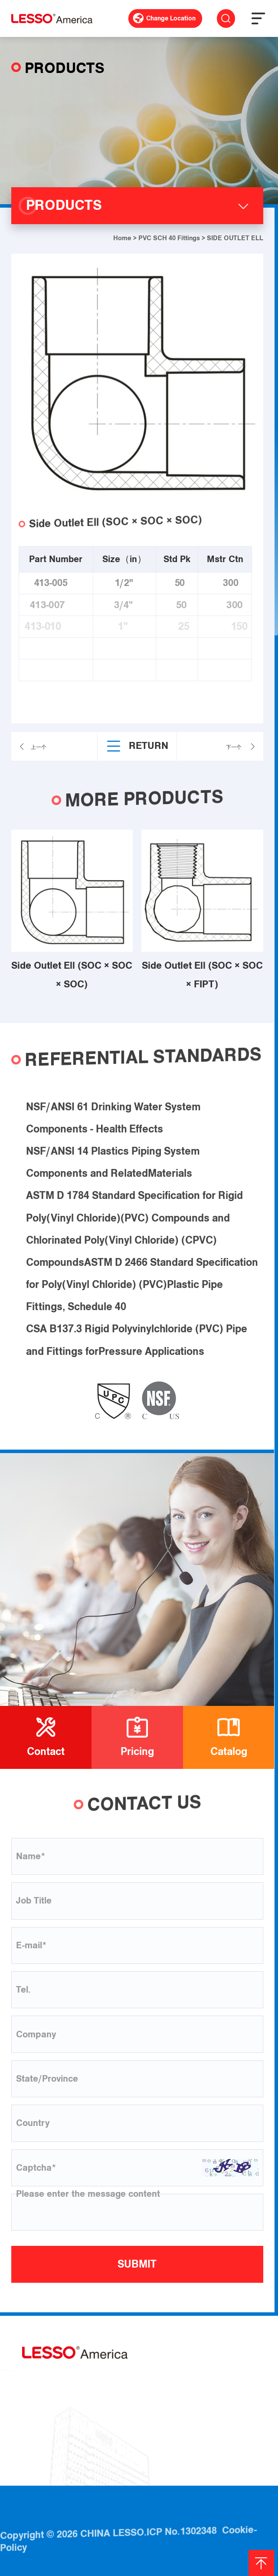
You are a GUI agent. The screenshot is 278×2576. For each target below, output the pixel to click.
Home (122, 238)
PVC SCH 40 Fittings (169, 238)
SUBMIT (137, 2264)
